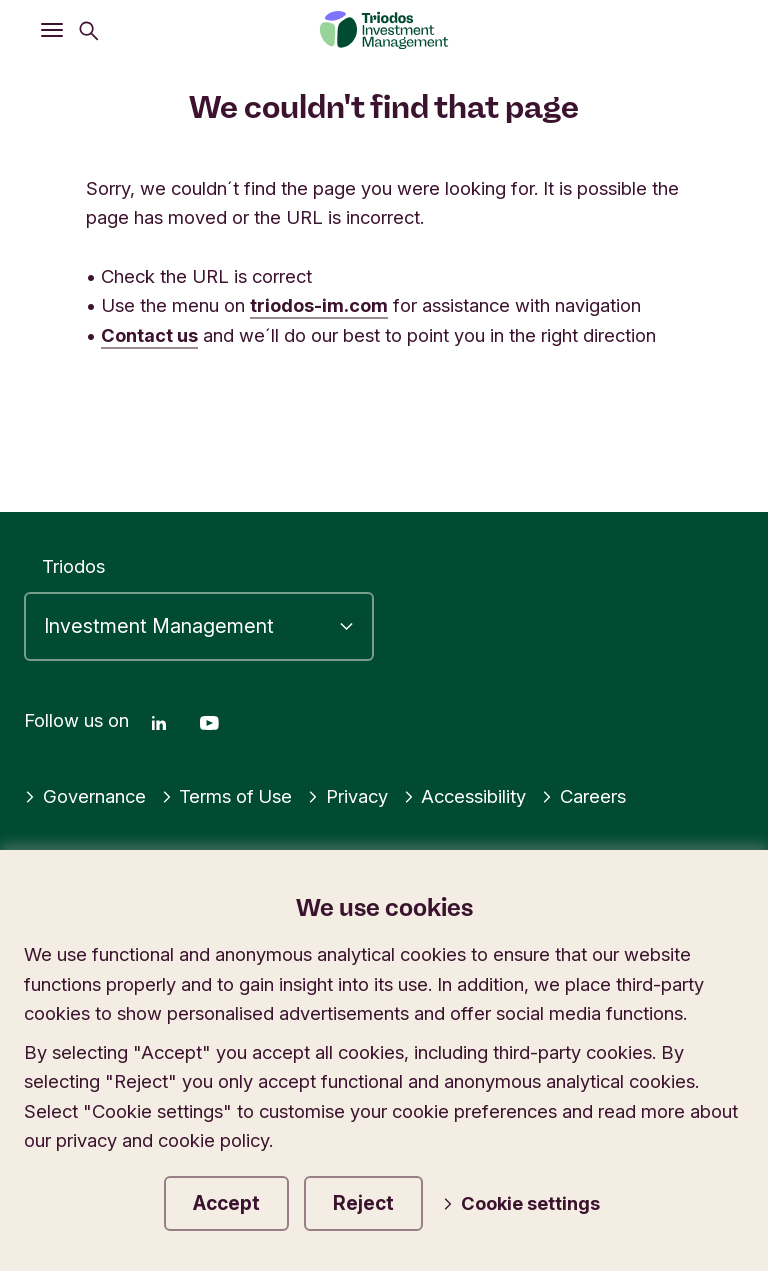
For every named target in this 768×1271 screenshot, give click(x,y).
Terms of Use (227, 794)
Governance (85, 794)
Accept (229, 1202)
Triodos (73, 565)
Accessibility (466, 794)
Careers (584, 794)
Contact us (149, 335)
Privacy (348, 794)
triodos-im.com (319, 305)
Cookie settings (525, 1203)
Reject (370, 1202)
